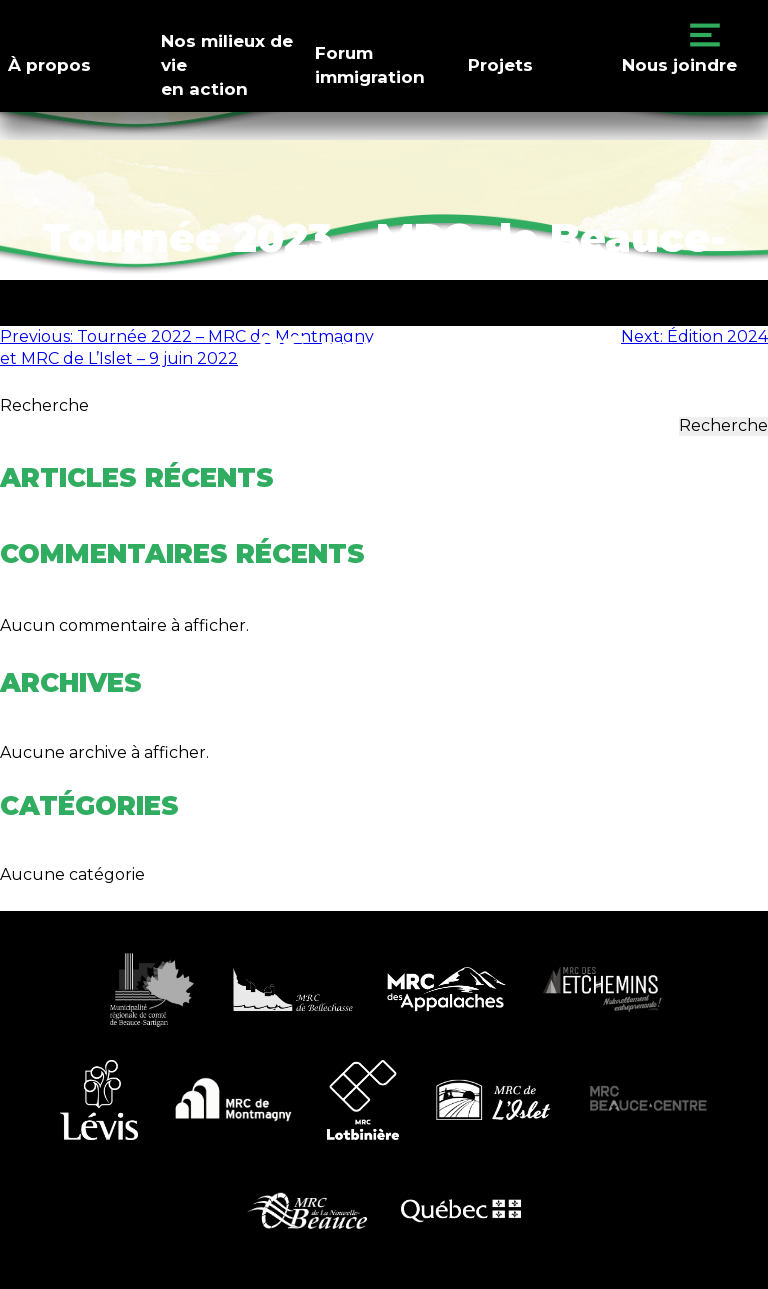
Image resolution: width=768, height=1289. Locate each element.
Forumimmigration (370, 65)
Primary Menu (705, 35)
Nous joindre (679, 65)
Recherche (44, 405)
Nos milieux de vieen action (227, 65)
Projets (500, 65)
